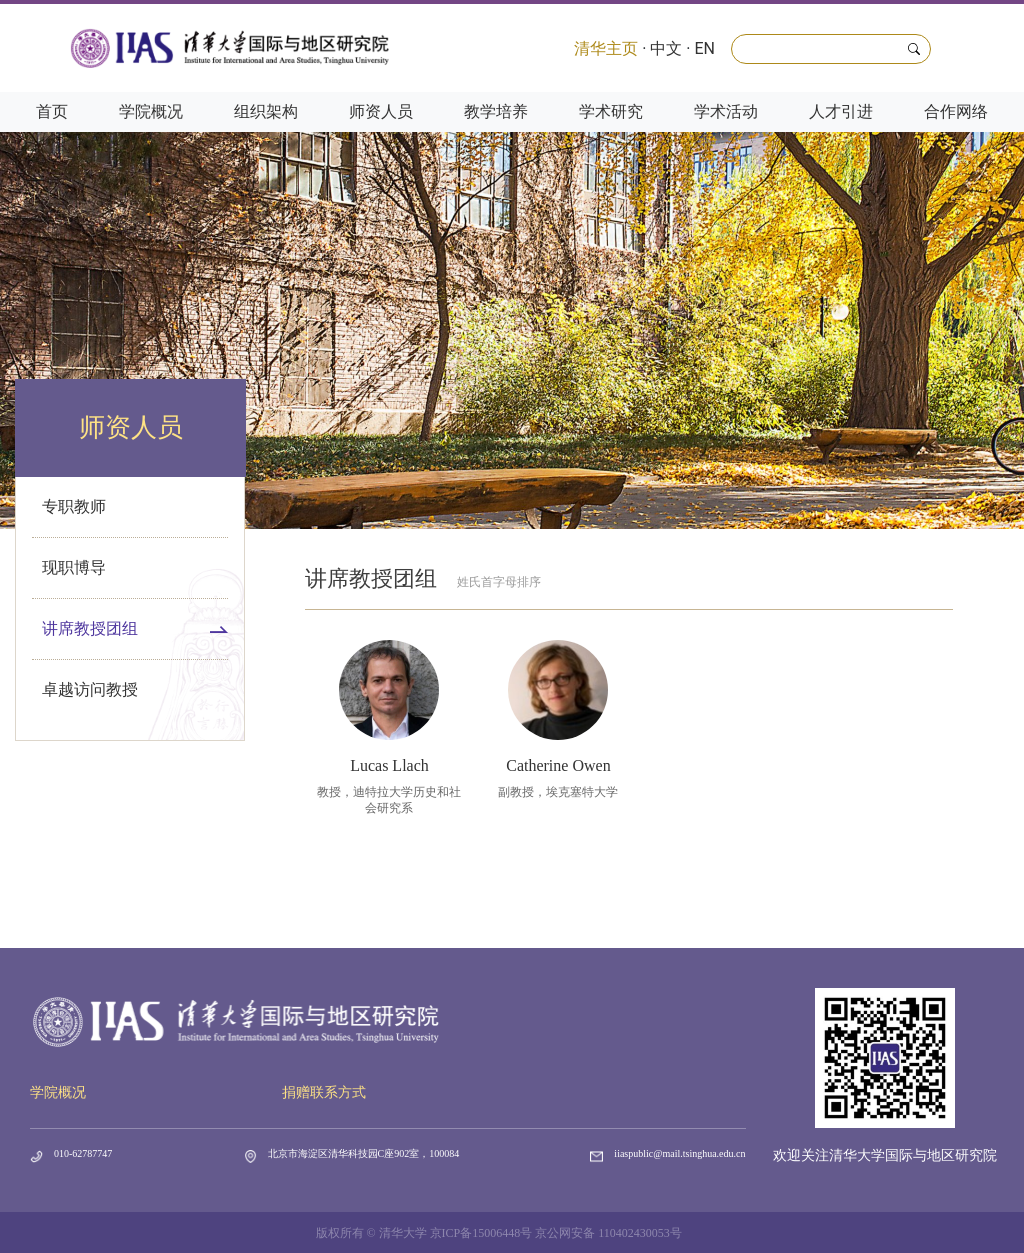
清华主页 (606, 48)
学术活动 (726, 111)
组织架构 (266, 111)
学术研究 (611, 111)
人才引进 (841, 111)
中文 (666, 48)
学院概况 (151, 111)
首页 (52, 111)
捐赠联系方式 (324, 1092)
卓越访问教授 (90, 689)
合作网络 (956, 111)
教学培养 (496, 111)
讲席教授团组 (135, 628)
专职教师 (74, 506)
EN (704, 48)
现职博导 (74, 567)
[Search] (831, 49)
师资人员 (381, 111)
